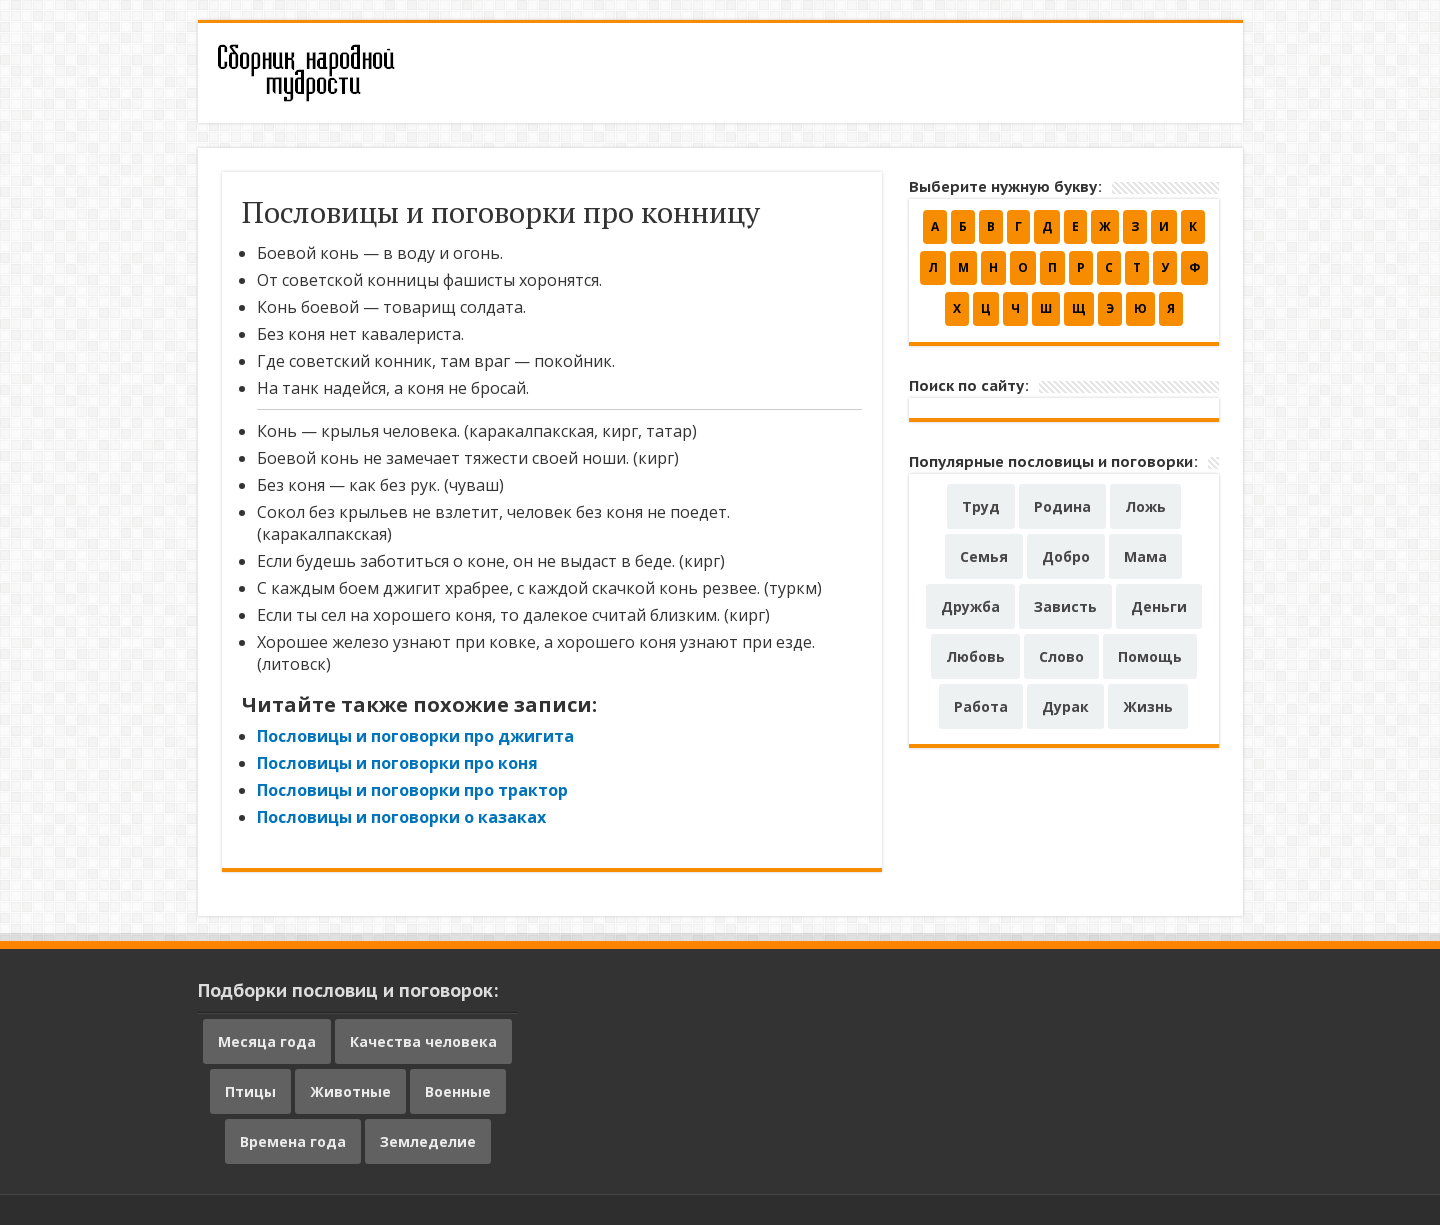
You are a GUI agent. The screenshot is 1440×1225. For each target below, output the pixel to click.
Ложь (1145, 506)
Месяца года (267, 1041)
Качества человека (423, 1041)
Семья (984, 556)
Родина (1062, 506)
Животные (350, 1091)
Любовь (975, 656)
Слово (1061, 656)
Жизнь (1148, 706)
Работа (981, 706)
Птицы (250, 1091)
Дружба (970, 606)
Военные (458, 1091)
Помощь (1150, 656)
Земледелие (428, 1141)
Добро (1066, 556)
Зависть (1065, 606)
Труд (981, 506)
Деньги (1159, 606)
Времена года (293, 1141)
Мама (1145, 556)
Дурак (1065, 706)
